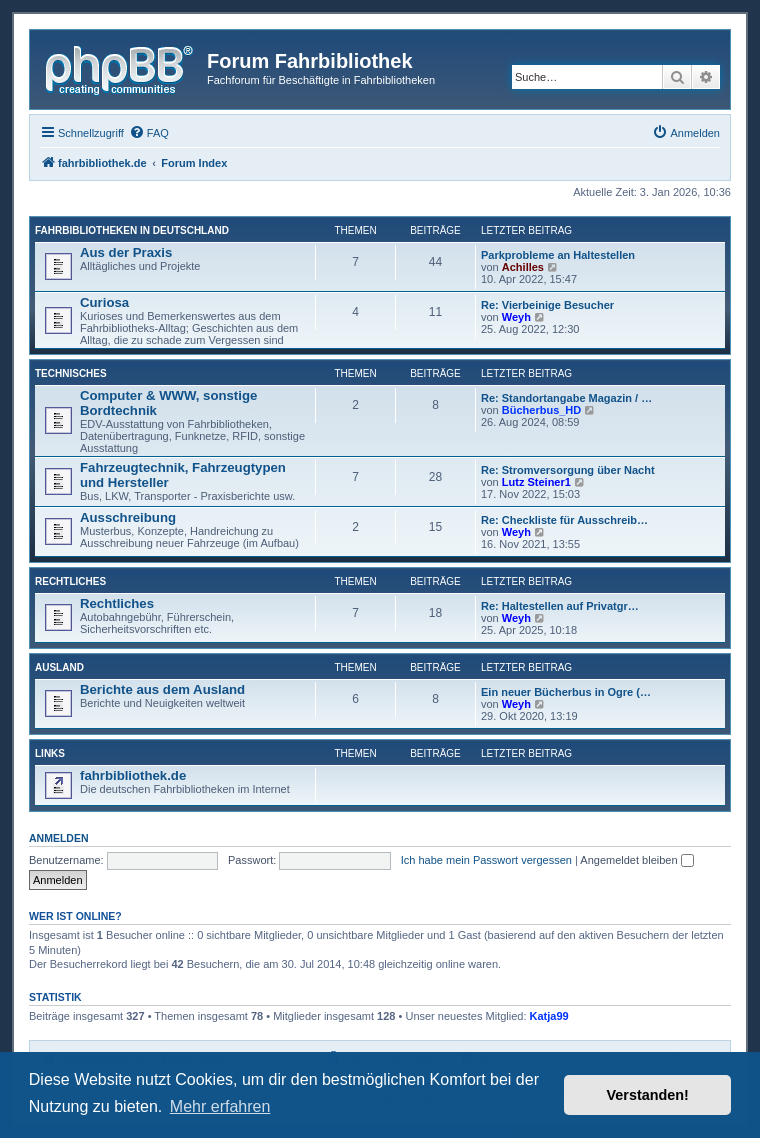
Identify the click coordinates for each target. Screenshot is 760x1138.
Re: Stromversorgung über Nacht (568, 470)
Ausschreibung (128, 517)
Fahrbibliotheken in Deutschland (132, 230)
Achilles (523, 267)
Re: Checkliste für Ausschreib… (564, 520)
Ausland (59, 667)
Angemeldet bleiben (636, 860)
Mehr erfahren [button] (220, 1106)
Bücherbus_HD (541, 410)
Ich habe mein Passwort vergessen (486, 860)
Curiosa (104, 302)
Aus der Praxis (126, 252)
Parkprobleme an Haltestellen (558, 255)
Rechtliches (70, 581)
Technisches (71, 373)
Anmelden (59, 838)
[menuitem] (149, 133)
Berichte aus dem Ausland (162, 689)
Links (50, 753)
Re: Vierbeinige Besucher (547, 305)
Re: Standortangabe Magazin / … (566, 398)
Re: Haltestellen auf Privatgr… (560, 606)
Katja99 (549, 1016)
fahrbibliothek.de (133, 775)
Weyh (516, 317)
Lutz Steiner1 (536, 482)
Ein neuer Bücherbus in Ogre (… (566, 692)
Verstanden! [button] (648, 1095)
